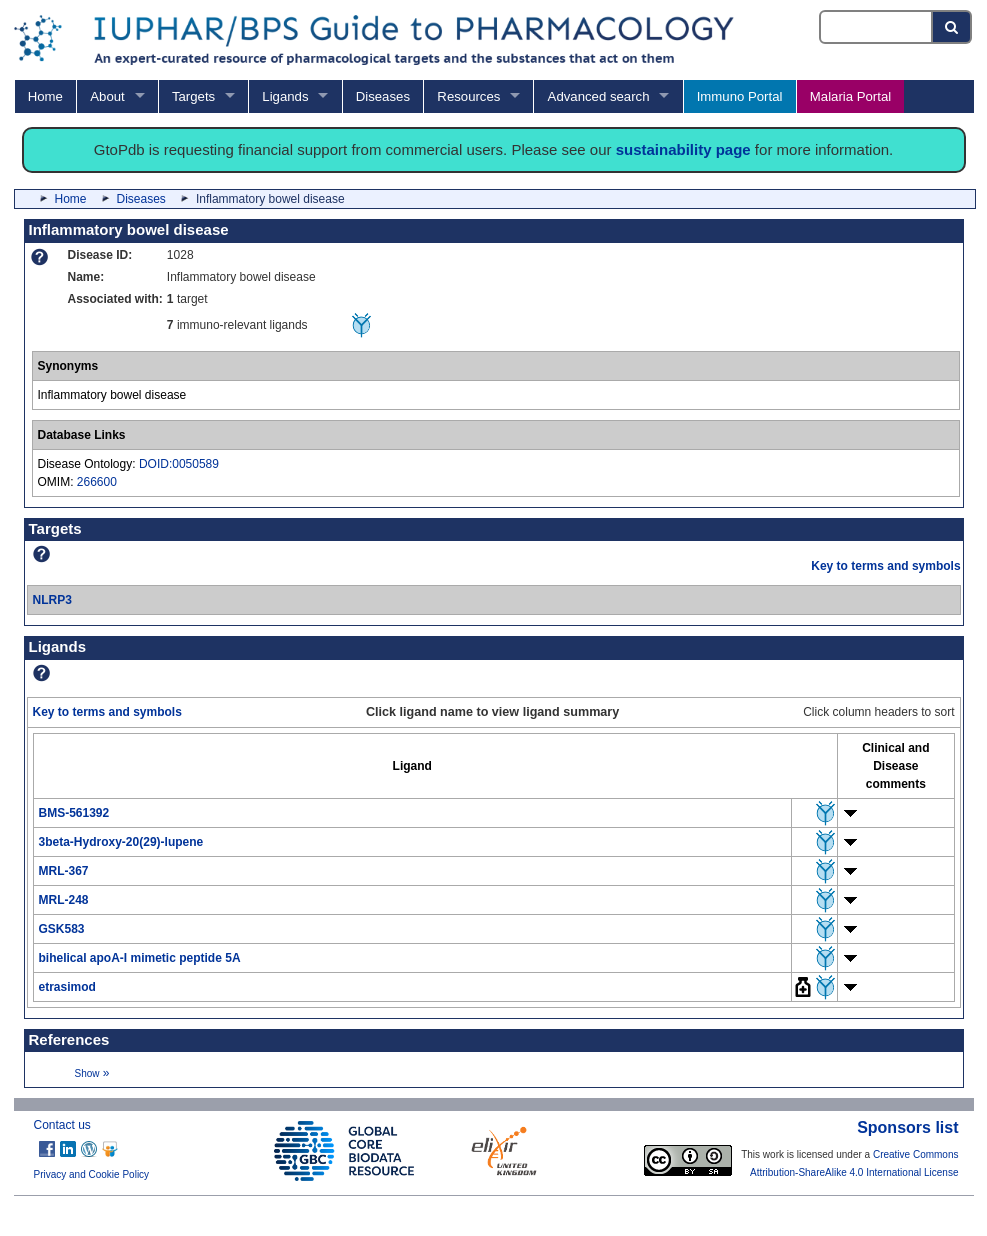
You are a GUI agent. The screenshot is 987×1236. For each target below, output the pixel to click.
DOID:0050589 (179, 464)
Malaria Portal (850, 96)
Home (45, 96)
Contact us (62, 1125)
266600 (97, 482)
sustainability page (683, 149)
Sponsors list (907, 1127)
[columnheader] (412, 765)
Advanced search (599, 96)
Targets (193, 96)
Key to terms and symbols (885, 566)
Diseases (383, 96)
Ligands (285, 96)
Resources (468, 96)
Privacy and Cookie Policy (92, 1174)
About (107, 96)
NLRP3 (52, 600)
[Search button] (952, 27)
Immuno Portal (740, 96)
